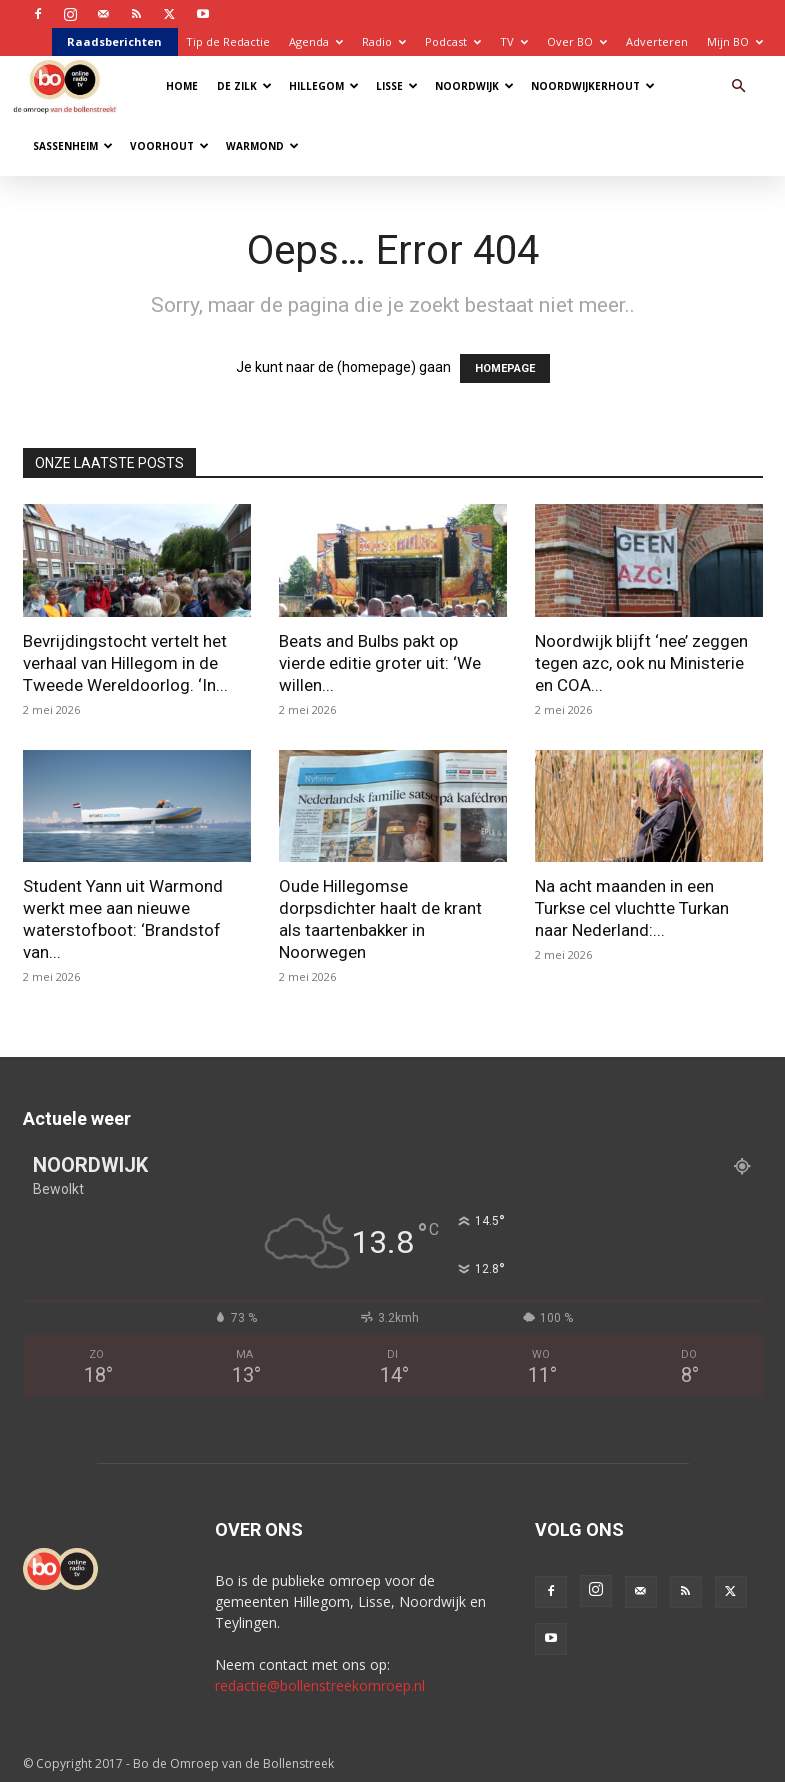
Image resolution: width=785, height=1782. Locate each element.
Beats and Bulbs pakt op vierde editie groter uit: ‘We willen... (380, 663)
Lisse (397, 86)
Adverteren (657, 41)
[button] (739, 86)
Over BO (577, 41)
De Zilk (244, 86)
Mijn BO (735, 41)
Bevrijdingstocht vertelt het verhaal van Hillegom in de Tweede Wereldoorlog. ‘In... (125, 663)
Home (182, 86)
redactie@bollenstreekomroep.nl (320, 1685)
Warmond (262, 146)
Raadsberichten (114, 41)
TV (514, 41)
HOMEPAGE (505, 368)
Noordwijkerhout (593, 86)
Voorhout (169, 146)
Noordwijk (474, 86)
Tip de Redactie (228, 41)
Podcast (453, 41)
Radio (384, 41)
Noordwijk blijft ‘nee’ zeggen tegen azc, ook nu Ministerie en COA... (641, 663)
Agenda (316, 41)
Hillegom (324, 86)
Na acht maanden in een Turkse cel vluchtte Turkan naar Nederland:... (632, 908)
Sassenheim (73, 146)
